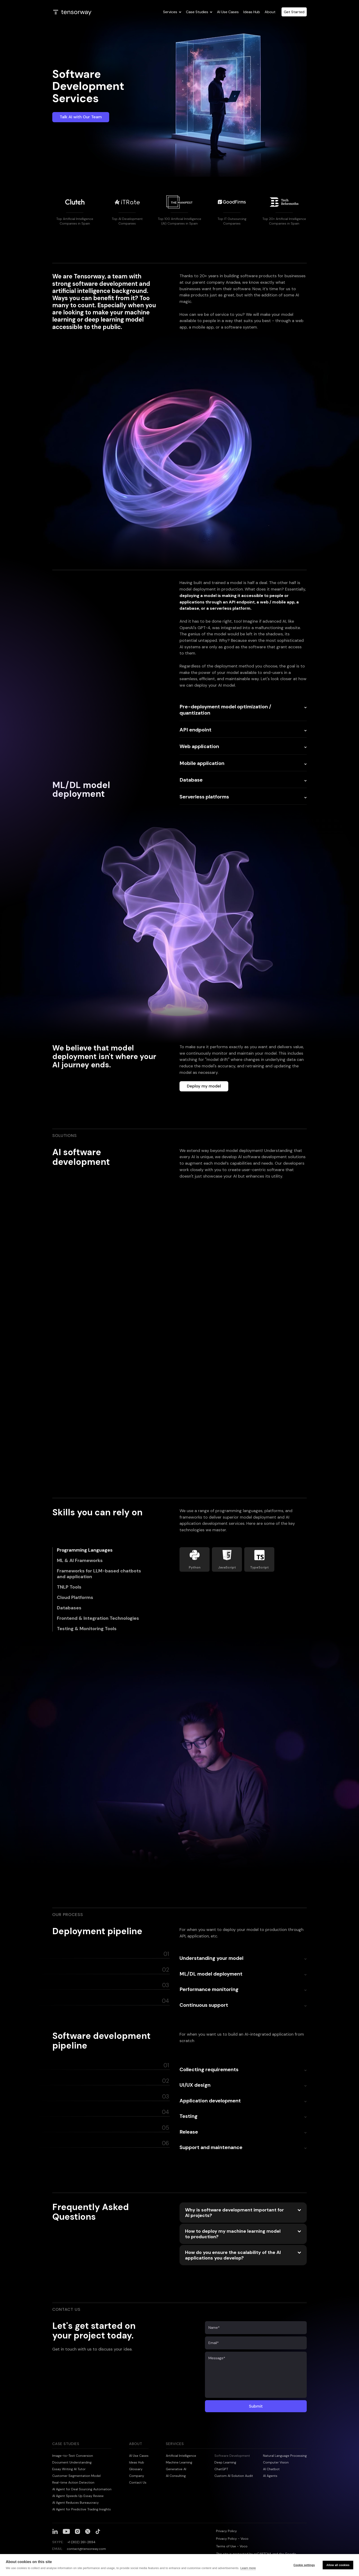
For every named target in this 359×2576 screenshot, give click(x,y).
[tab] (103, 1550)
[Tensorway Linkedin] (55, 2531)
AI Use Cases (228, 11)
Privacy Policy (226, 2531)
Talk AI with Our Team (81, 117)
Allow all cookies (338, 2565)
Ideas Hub (251, 11)
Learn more (248, 2568)
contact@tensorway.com (86, 2549)
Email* (213, 2343)
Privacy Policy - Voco (232, 2538)
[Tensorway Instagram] (77, 2531)
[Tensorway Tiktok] (98, 2531)
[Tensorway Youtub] (66, 2531)
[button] (172, 12)
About (270, 11)
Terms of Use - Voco (232, 2546)
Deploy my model (204, 1086)
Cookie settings (304, 2565)
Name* (214, 2327)
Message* (216, 2358)
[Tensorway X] (87, 2531)
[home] (72, 12)
